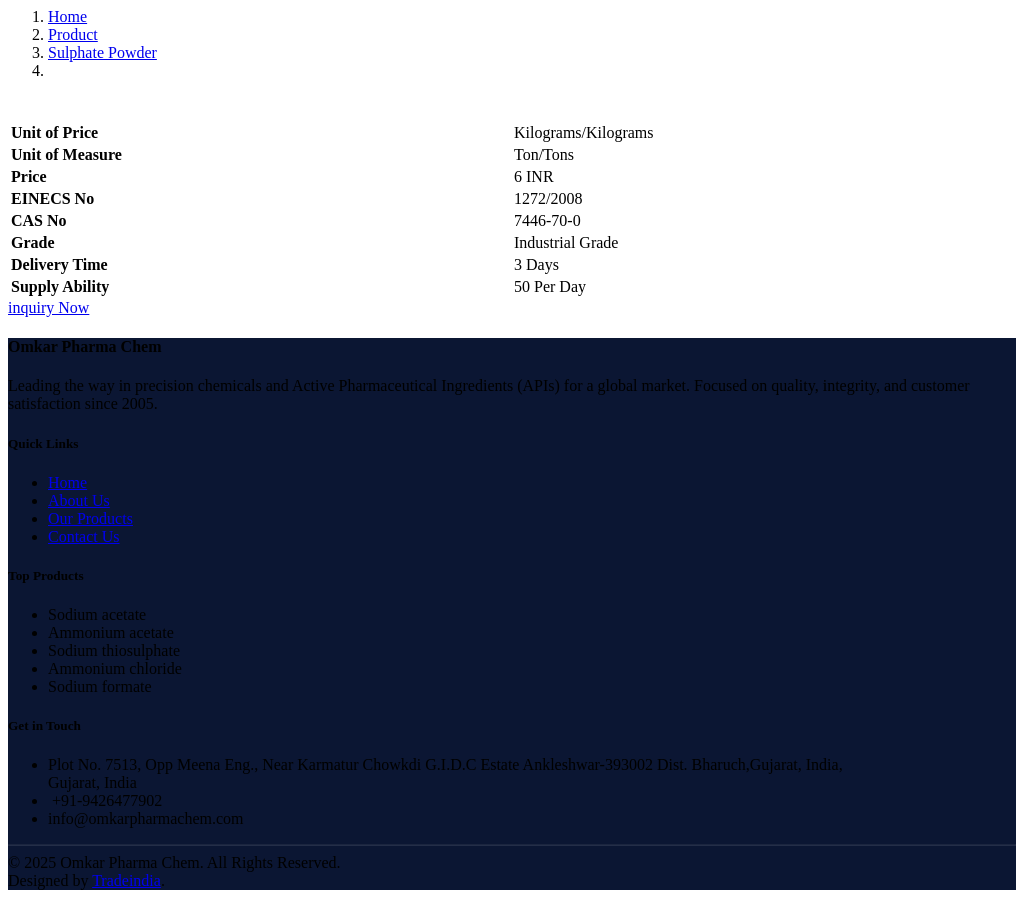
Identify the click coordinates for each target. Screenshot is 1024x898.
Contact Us (84, 536)
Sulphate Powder (102, 52)
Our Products (90, 518)
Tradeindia (126, 880)
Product (73, 34)
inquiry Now (48, 307)
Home (67, 16)
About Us (79, 500)
